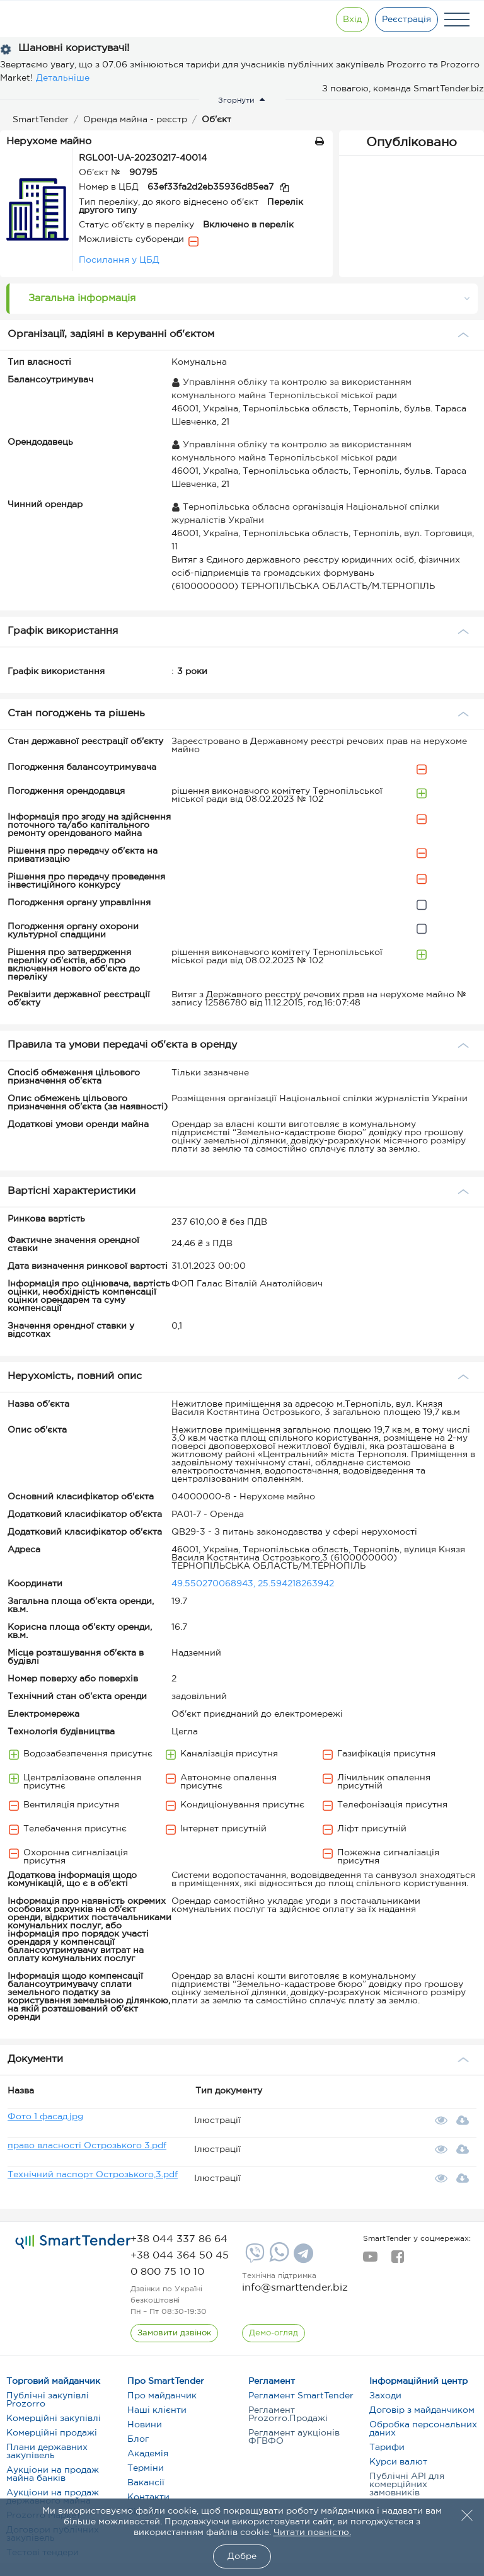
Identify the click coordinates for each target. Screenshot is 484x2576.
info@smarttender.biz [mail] (295, 2288)
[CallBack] (174, 2333)
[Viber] (253, 2258)
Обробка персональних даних (423, 2429)
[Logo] (52, 19)
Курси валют (398, 2462)
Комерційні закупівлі (53, 2418)
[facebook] (397, 2260)
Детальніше (62, 78)
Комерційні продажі (51, 2433)
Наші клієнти (157, 2410)
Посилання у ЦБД (119, 260)
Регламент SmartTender (301, 2396)
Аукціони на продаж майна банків (52, 2474)
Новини (144, 2425)
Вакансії (145, 2483)
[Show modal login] (352, 19)
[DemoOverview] (273, 2333)
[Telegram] (302, 2258)
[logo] (73, 2242)
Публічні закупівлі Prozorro (47, 2400)
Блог (138, 2439)
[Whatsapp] (278, 2259)
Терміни (145, 2468)
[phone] (179, 2239)
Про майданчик (162, 2396)
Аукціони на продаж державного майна (52, 2497)
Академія (147, 2454)
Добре (242, 2556)
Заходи (385, 2396)
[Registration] (406, 19)
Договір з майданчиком (422, 2410)
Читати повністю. (312, 2532)
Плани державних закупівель (47, 2451)
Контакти (148, 2497)
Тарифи (387, 2447)
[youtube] (370, 2260)
